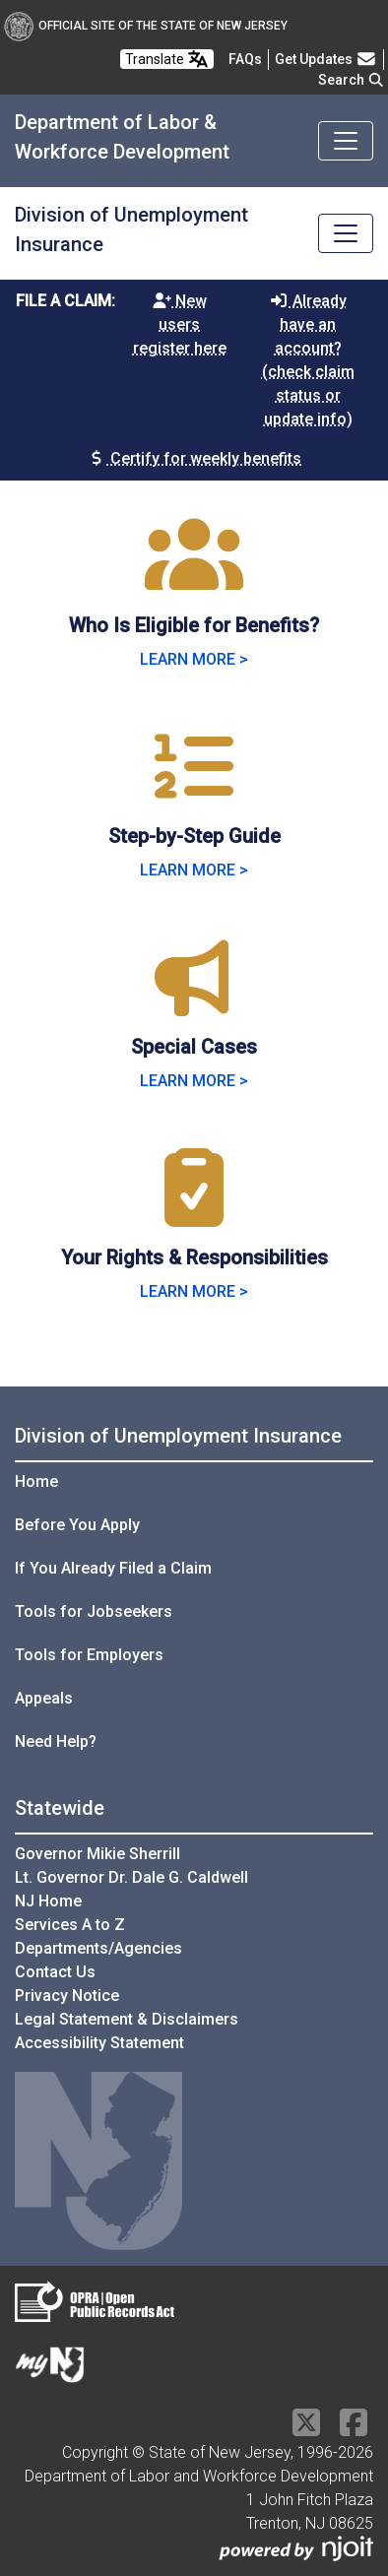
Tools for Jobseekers (93, 1611)
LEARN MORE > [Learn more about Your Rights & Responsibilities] (194, 1291)
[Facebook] (353, 2428)
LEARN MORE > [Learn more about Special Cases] (194, 1080)
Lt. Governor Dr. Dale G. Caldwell (131, 1877)
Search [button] (351, 80)
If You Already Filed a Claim (113, 1568)
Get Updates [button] (326, 59)
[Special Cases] (194, 1001)
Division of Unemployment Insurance (131, 229)
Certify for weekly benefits (194, 458)
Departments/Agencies (98, 1948)
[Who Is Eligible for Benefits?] (194, 579)
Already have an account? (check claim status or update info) (308, 359)
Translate (167, 59)
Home (36, 1481)
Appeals (44, 1698)
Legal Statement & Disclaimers (126, 2019)
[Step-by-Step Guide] (194, 790)
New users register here (179, 324)
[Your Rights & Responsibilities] (194, 1211)
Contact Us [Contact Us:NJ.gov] (55, 1972)
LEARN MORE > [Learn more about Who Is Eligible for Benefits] (194, 659)
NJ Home (48, 1901)
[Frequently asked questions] (245, 59)
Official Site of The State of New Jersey (146, 25)
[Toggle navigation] (345, 141)
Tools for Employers (89, 1654)
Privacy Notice (67, 1995)
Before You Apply (77, 1524)
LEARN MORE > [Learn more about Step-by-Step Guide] (194, 870)
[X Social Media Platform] (306, 2428)
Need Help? (56, 1741)
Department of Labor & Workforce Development (122, 136)
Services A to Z (70, 1924)
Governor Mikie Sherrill (97, 1853)
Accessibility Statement (99, 2042)
